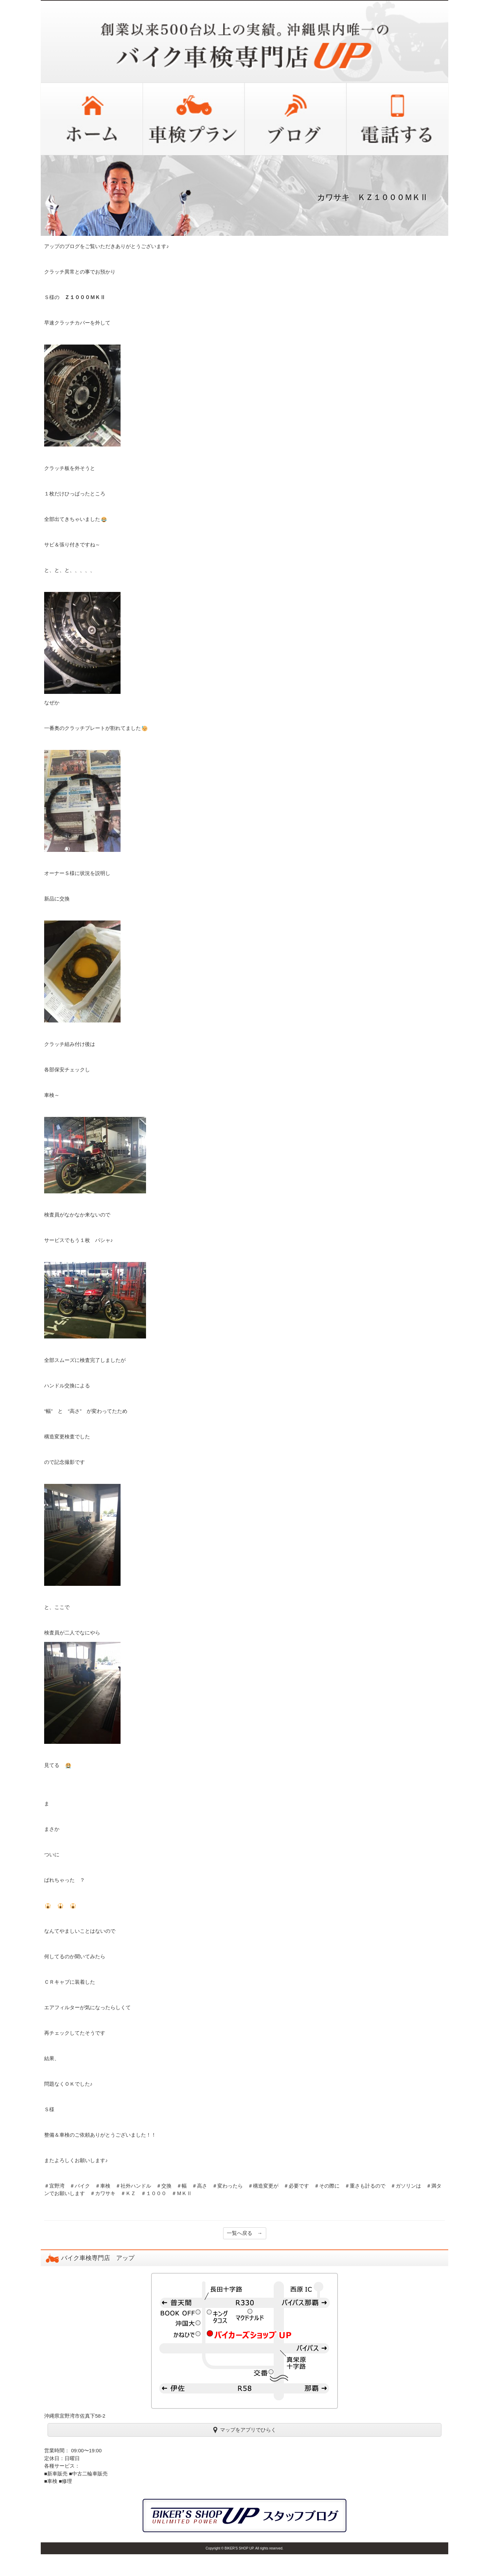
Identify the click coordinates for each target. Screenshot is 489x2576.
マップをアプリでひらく (244, 2429)
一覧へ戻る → (244, 2233)
